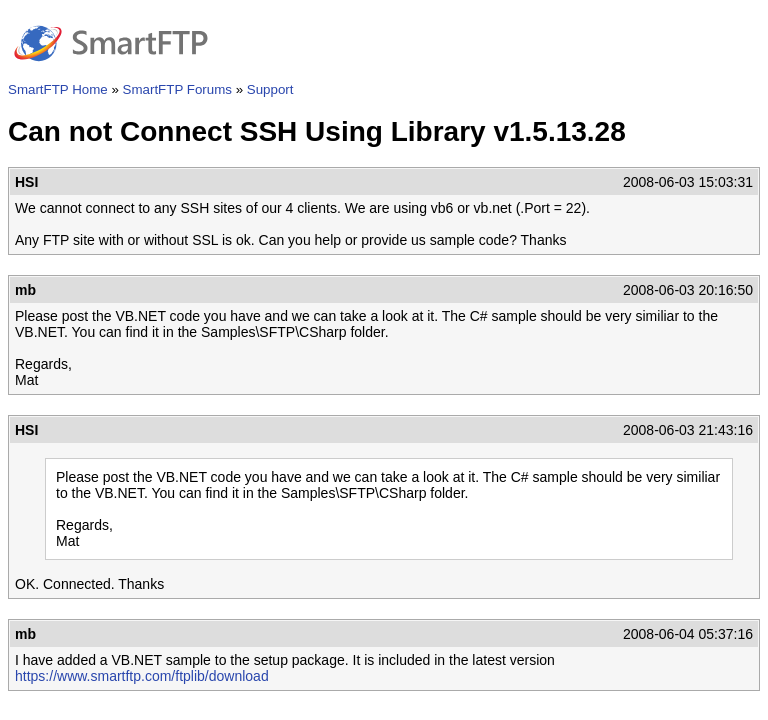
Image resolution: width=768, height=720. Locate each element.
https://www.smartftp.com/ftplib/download (142, 676)
